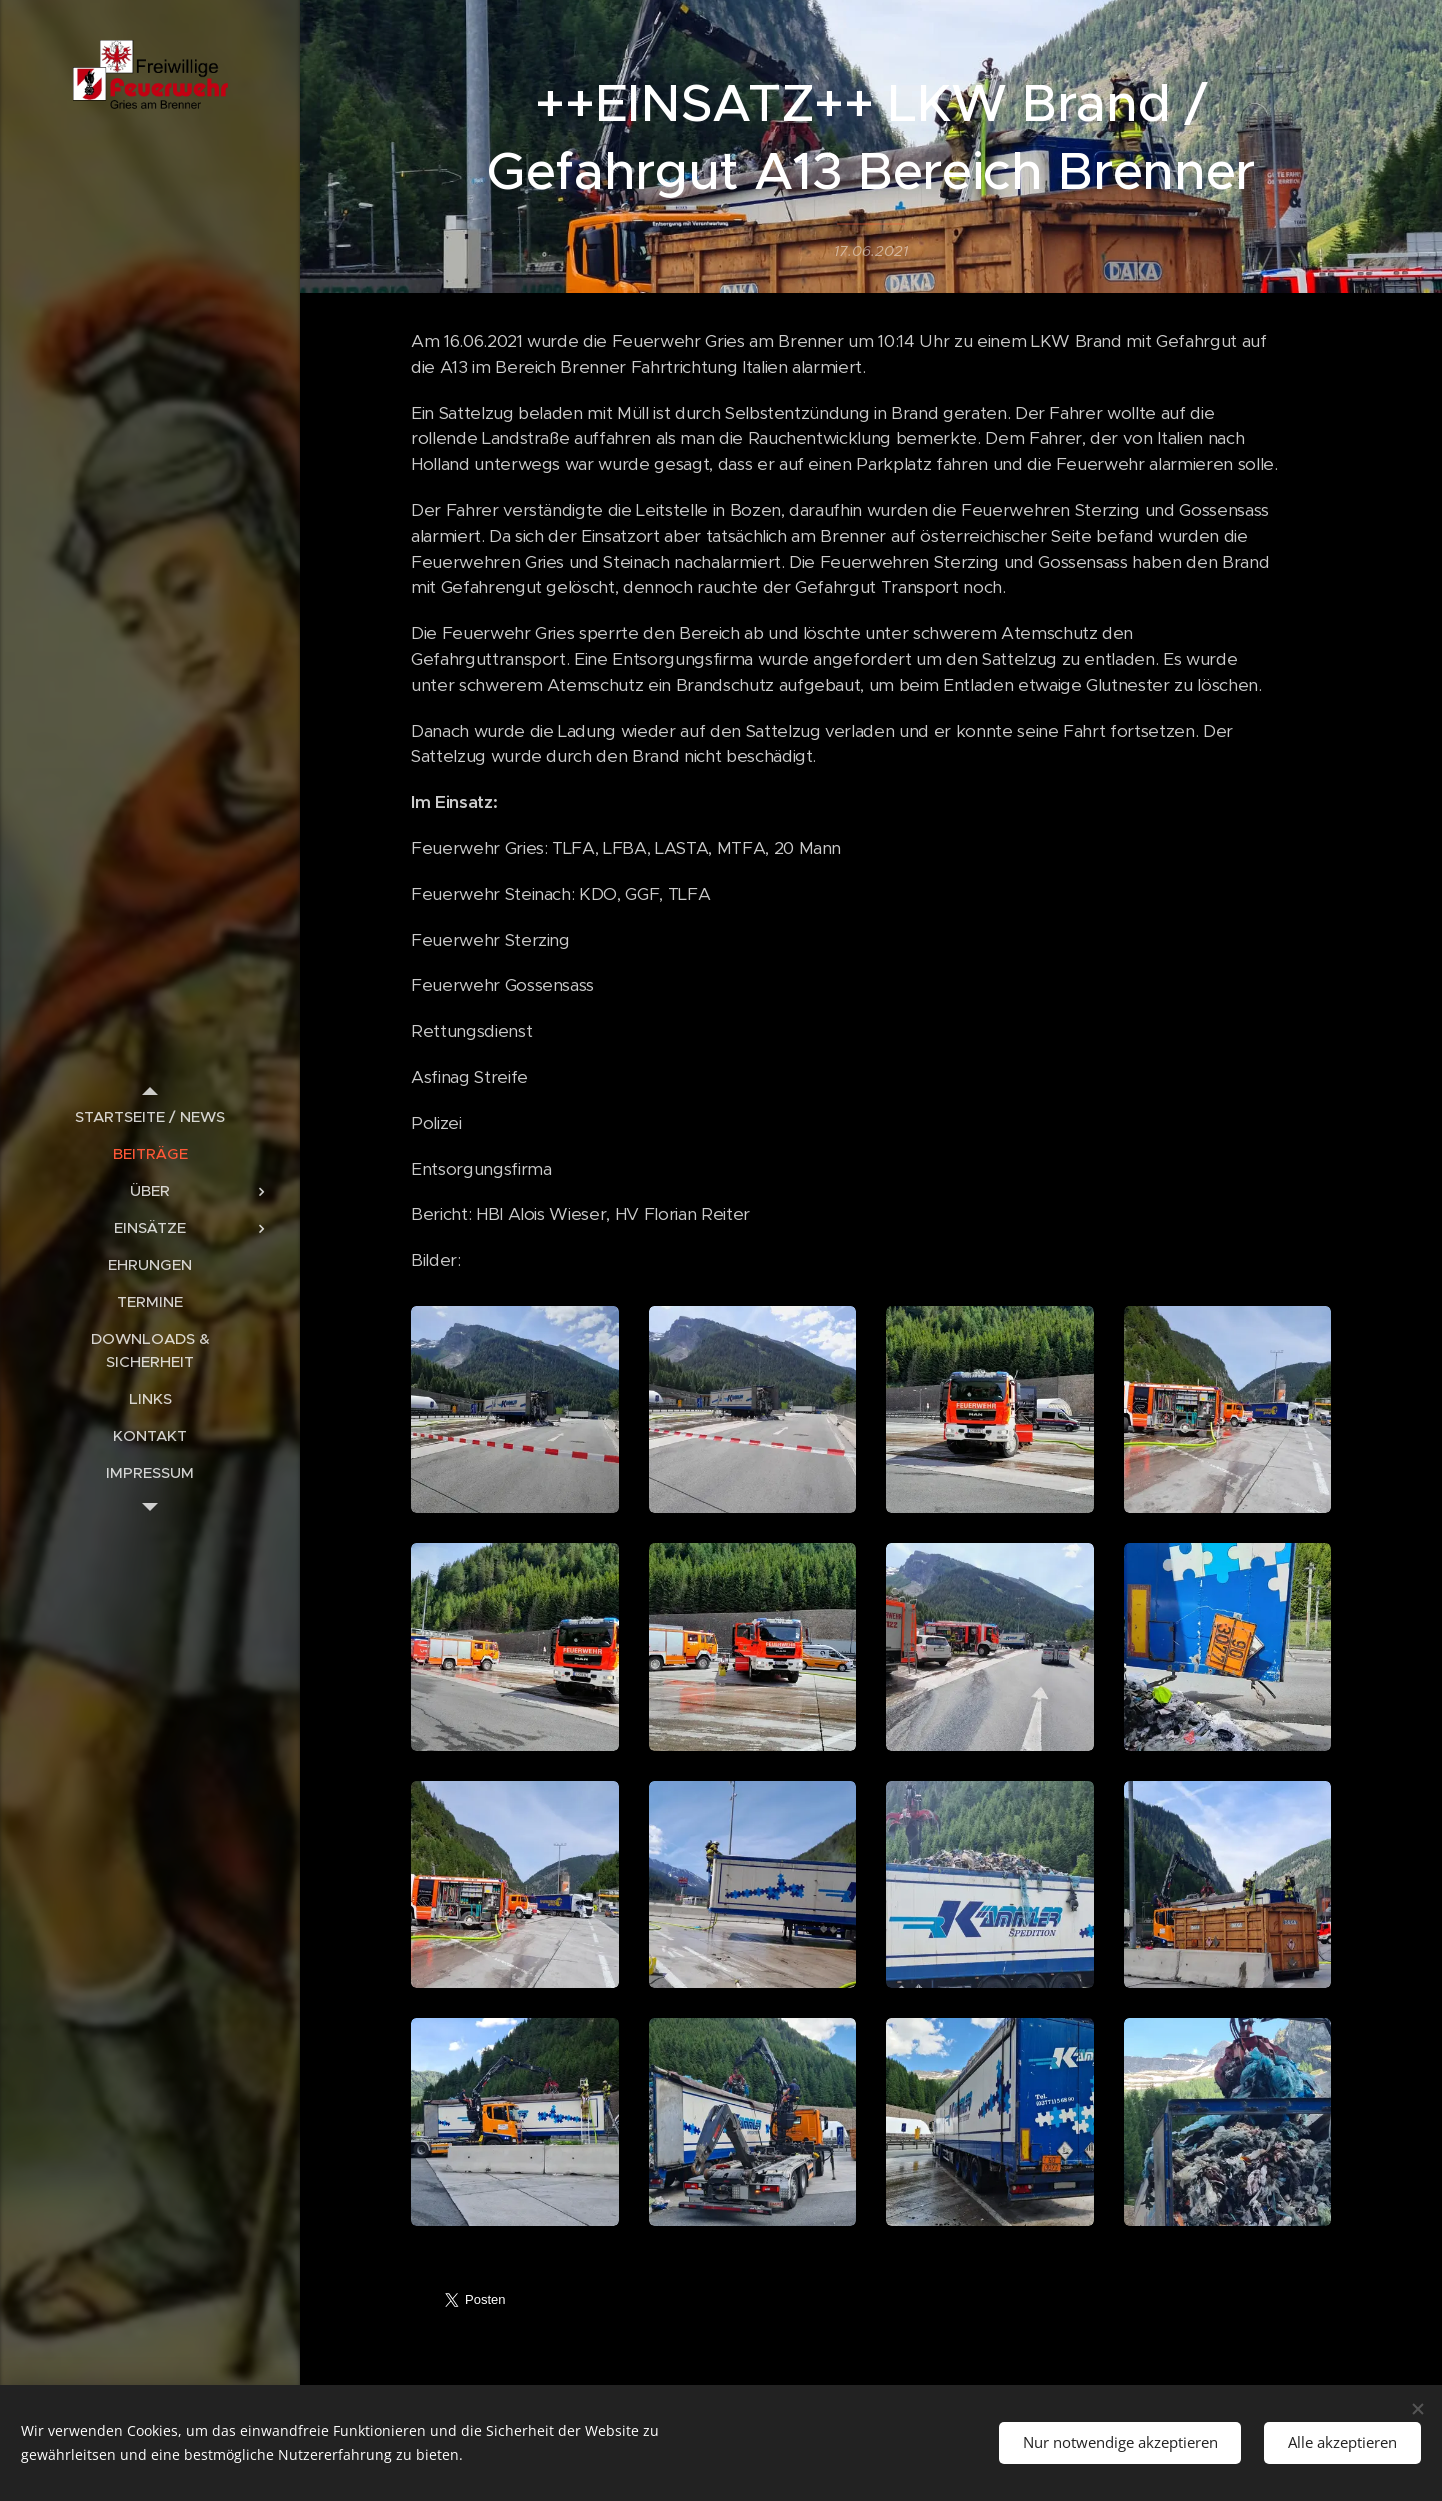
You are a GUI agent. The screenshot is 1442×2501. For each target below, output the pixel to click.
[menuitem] (150, 1116)
